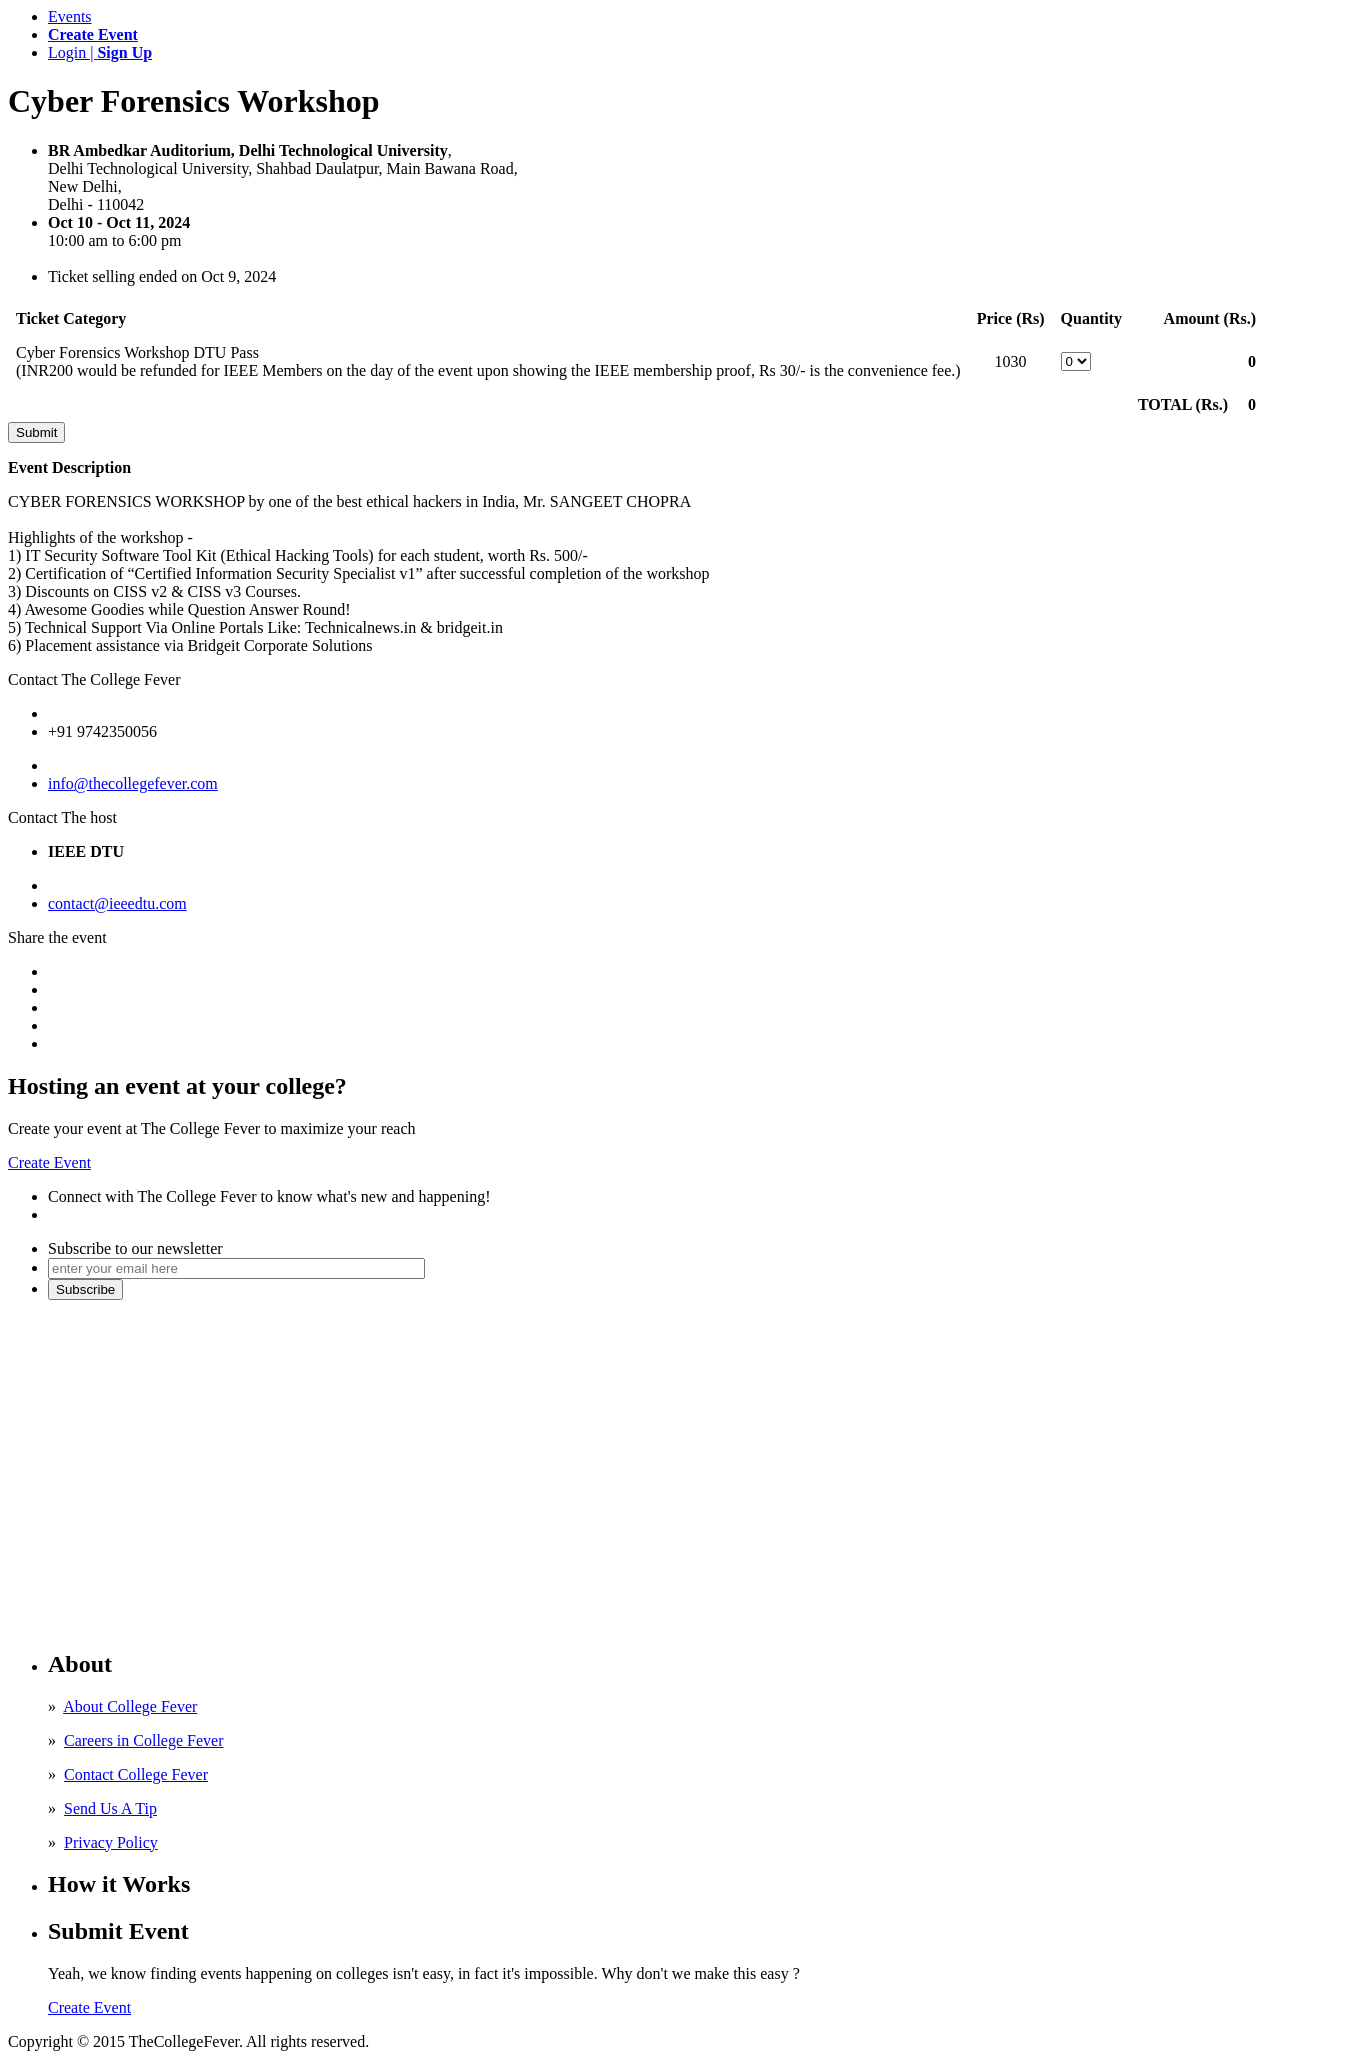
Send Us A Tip (110, 1808)
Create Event (49, 1162)
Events (70, 16)
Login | (100, 52)
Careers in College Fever (144, 1740)
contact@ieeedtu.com (117, 903)
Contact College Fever (136, 1774)
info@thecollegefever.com (133, 783)
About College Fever (130, 1706)
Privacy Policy (111, 1842)
